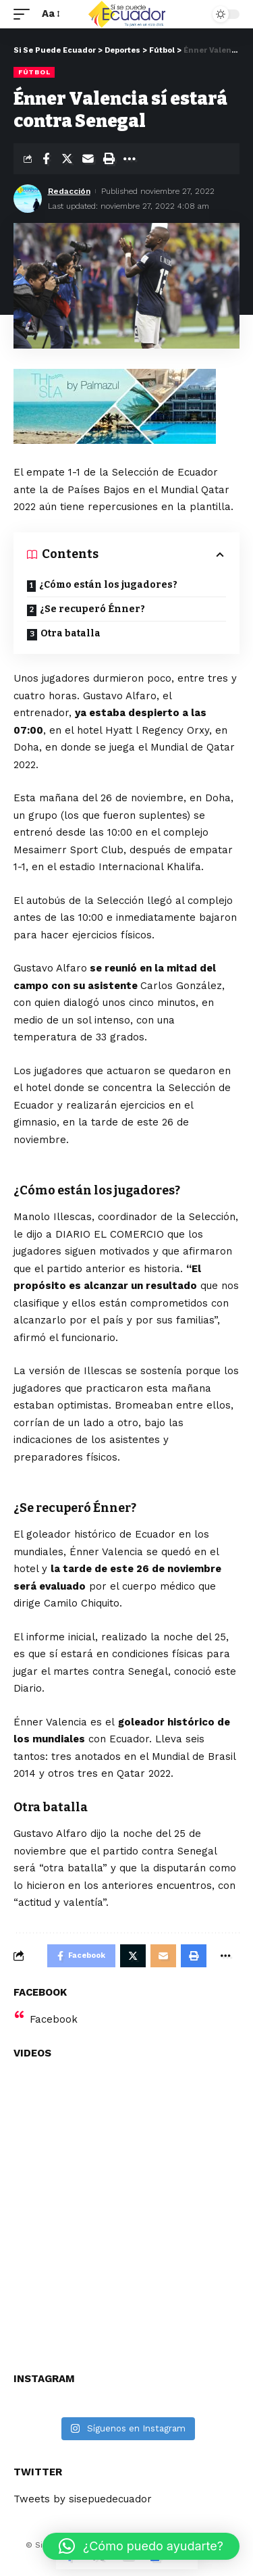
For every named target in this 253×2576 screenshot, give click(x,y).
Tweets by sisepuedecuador (82, 2499)
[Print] (108, 159)
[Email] (87, 159)
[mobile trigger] (24, 14)
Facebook (54, 2019)
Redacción (69, 191)
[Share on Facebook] (45, 159)
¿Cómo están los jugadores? (108, 584)
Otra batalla (70, 633)
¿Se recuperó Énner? (92, 609)
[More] (129, 159)
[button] (141, 2546)
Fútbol (34, 72)
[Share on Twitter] (66, 159)
